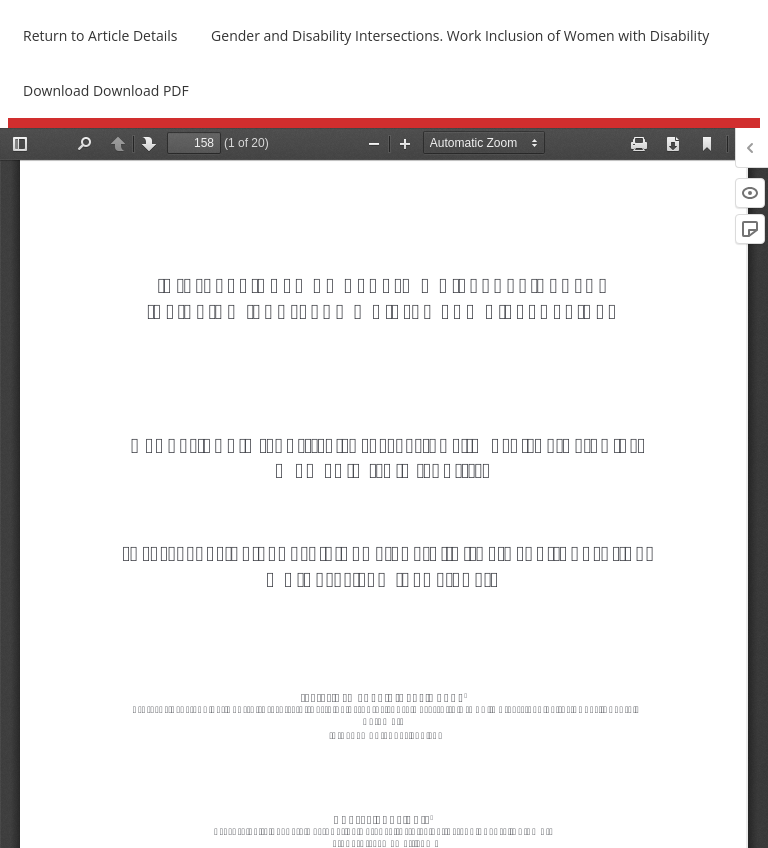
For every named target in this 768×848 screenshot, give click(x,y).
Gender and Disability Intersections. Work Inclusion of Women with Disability (460, 35)
